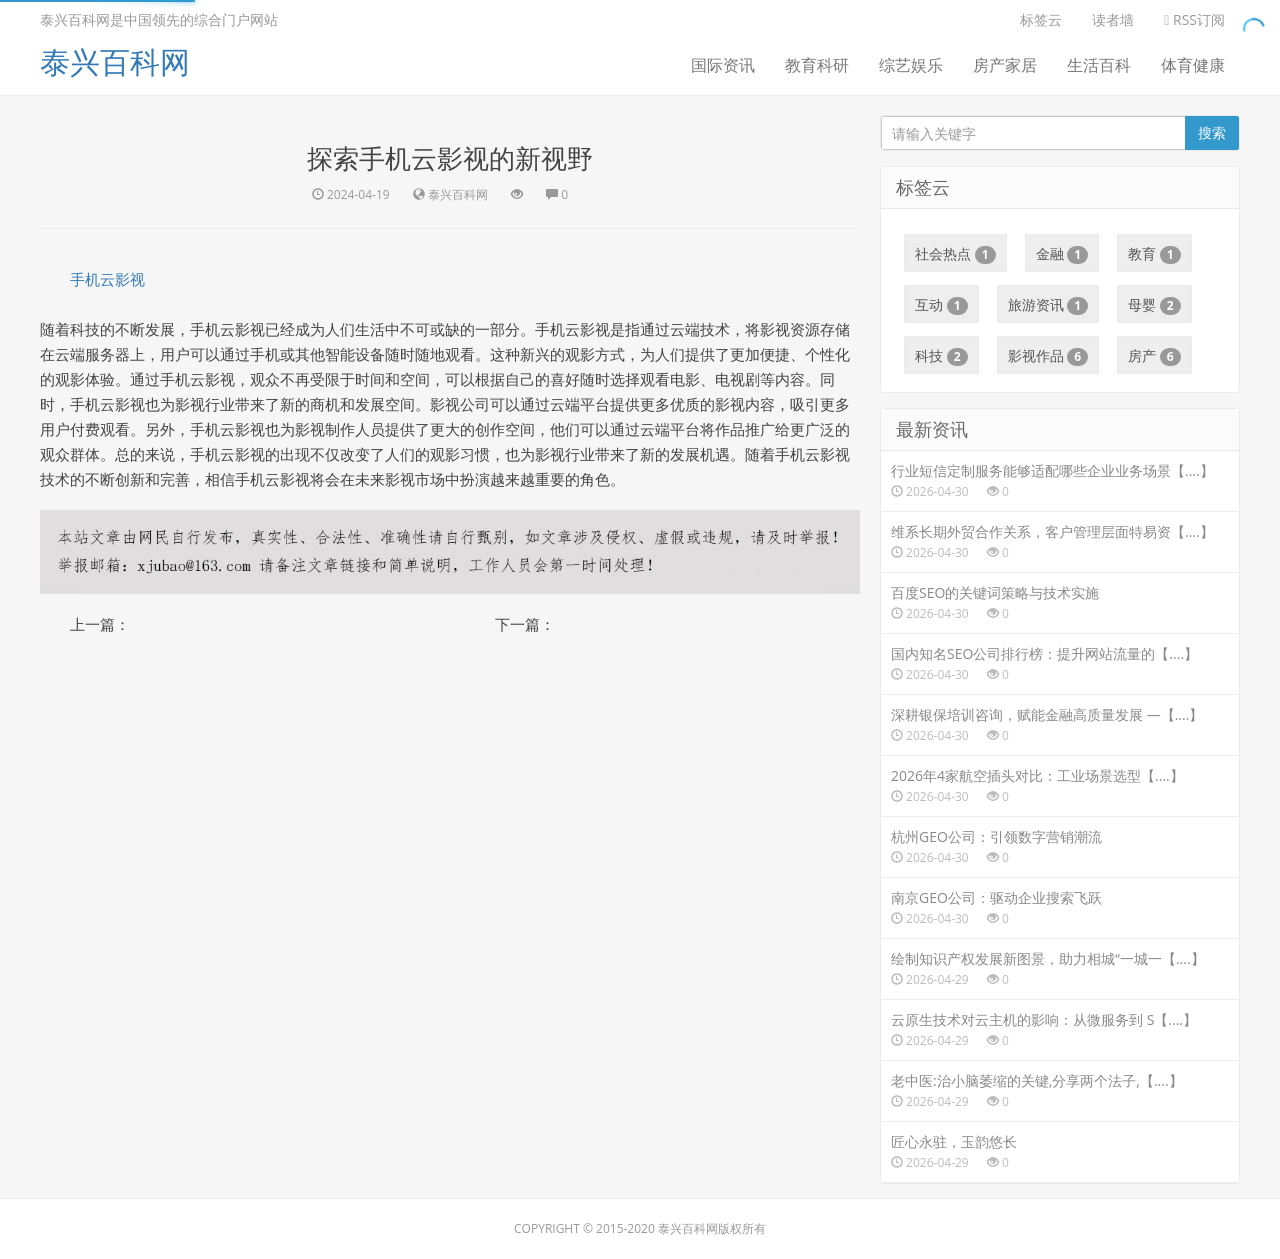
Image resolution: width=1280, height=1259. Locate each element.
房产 (1154, 356)
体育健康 (1193, 65)
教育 (1154, 254)
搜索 (1212, 132)
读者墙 (1113, 19)
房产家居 (1005, 65)
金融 (1062, 254)
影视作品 (1048, 356)
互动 (941, 305)
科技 (941, 356)
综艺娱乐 (911, 65)
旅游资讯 (1048, 305)
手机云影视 (107, 279)
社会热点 (955, 254)
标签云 (1041, 19)
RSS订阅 (1194, 19)
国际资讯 (723, 65)
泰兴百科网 (115, 61)
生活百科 (1099, 65)
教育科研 (817, 65)
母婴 (1154, 305)
